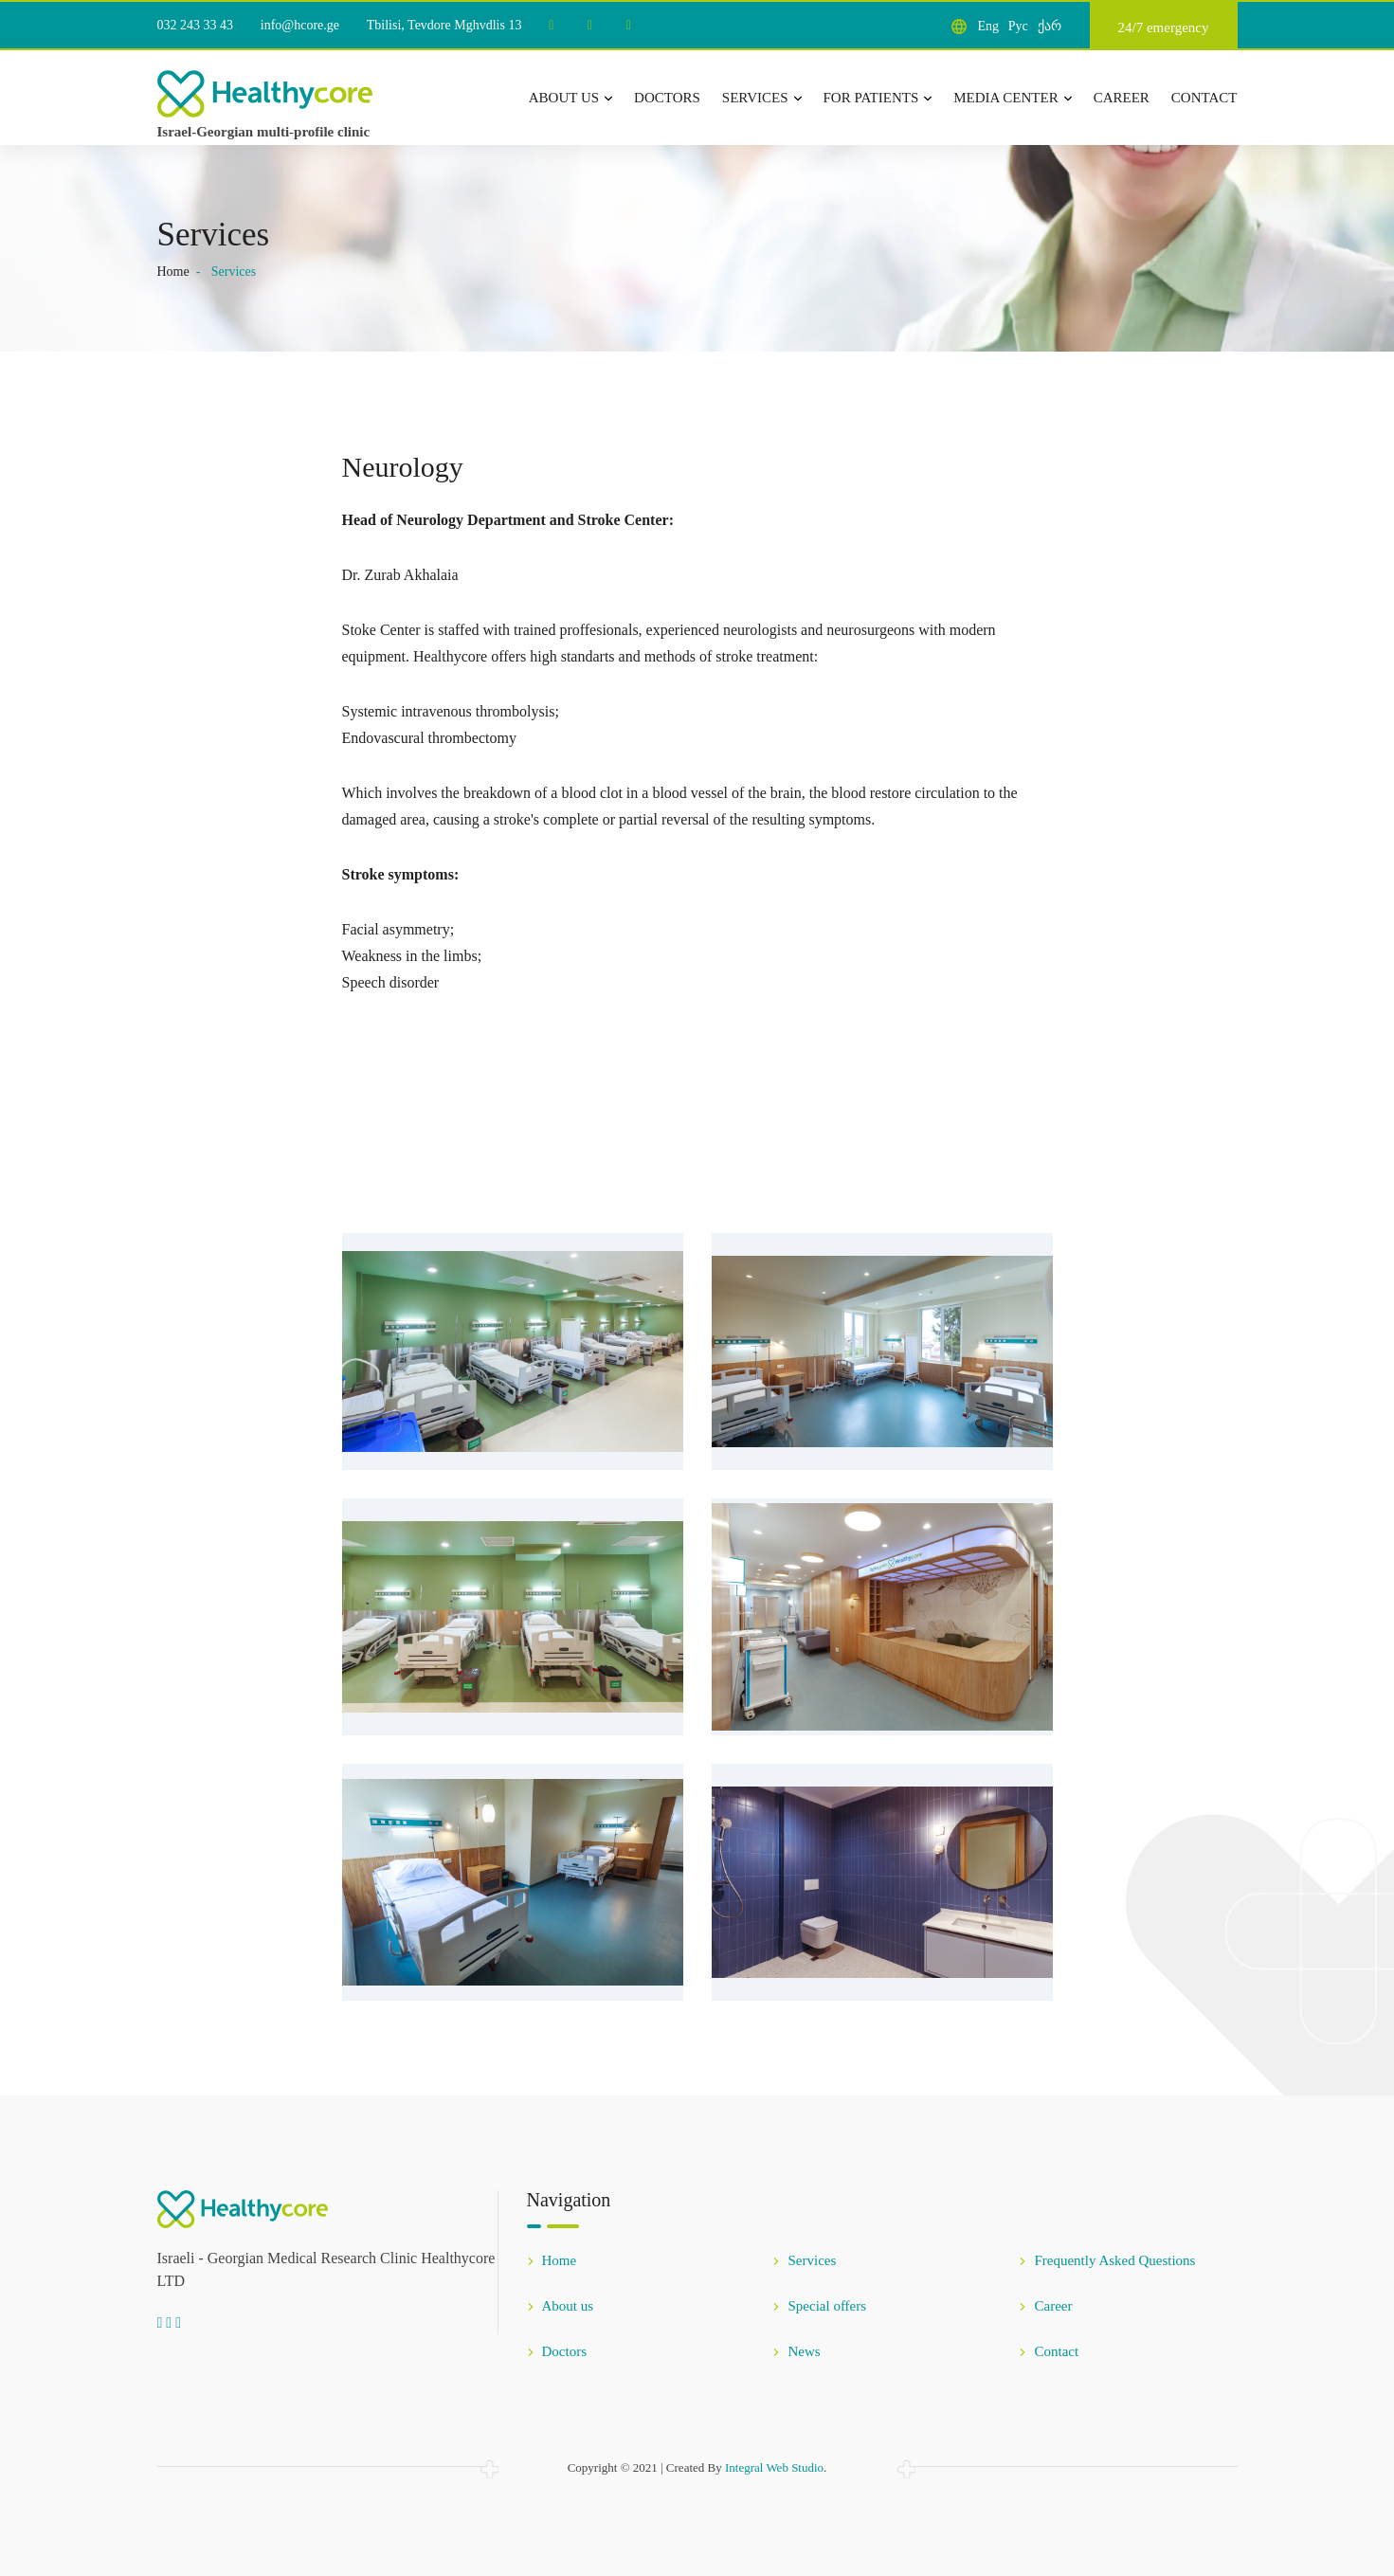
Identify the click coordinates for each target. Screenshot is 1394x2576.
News (796, 2351)
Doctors (667, 97)
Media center (1012, 97)
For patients (878, 97)
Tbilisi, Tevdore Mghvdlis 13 (444, 25)
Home (173, 271)
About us (570, 97)
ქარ (1049, 26)
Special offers (819, 2305)
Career (1122, 97)
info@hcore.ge (300, 25)
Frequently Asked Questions (1107, 2260)
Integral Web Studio (774, 2467)
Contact (1204, 97)
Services (762, 97)
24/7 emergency (1163, 27)
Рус (1018, 26)
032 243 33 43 (195, 25)
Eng (988, 26)
